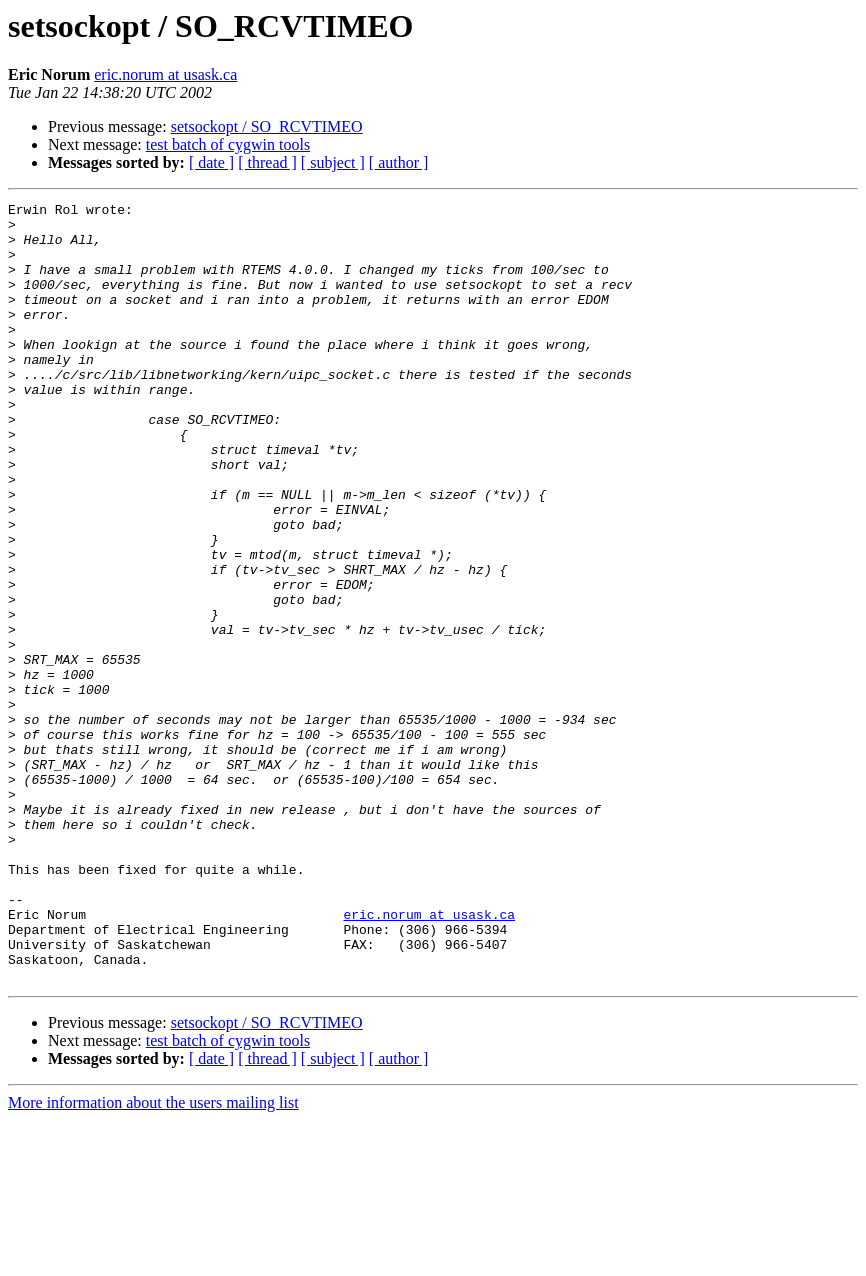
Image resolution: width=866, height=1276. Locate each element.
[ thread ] (267, 162)
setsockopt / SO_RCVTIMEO (267, 126)
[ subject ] (333, 162)
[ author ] (399, 162)
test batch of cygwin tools (228, 144)
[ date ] (211, 162)
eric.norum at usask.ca (165, 74)
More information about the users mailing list (153, 1258)
